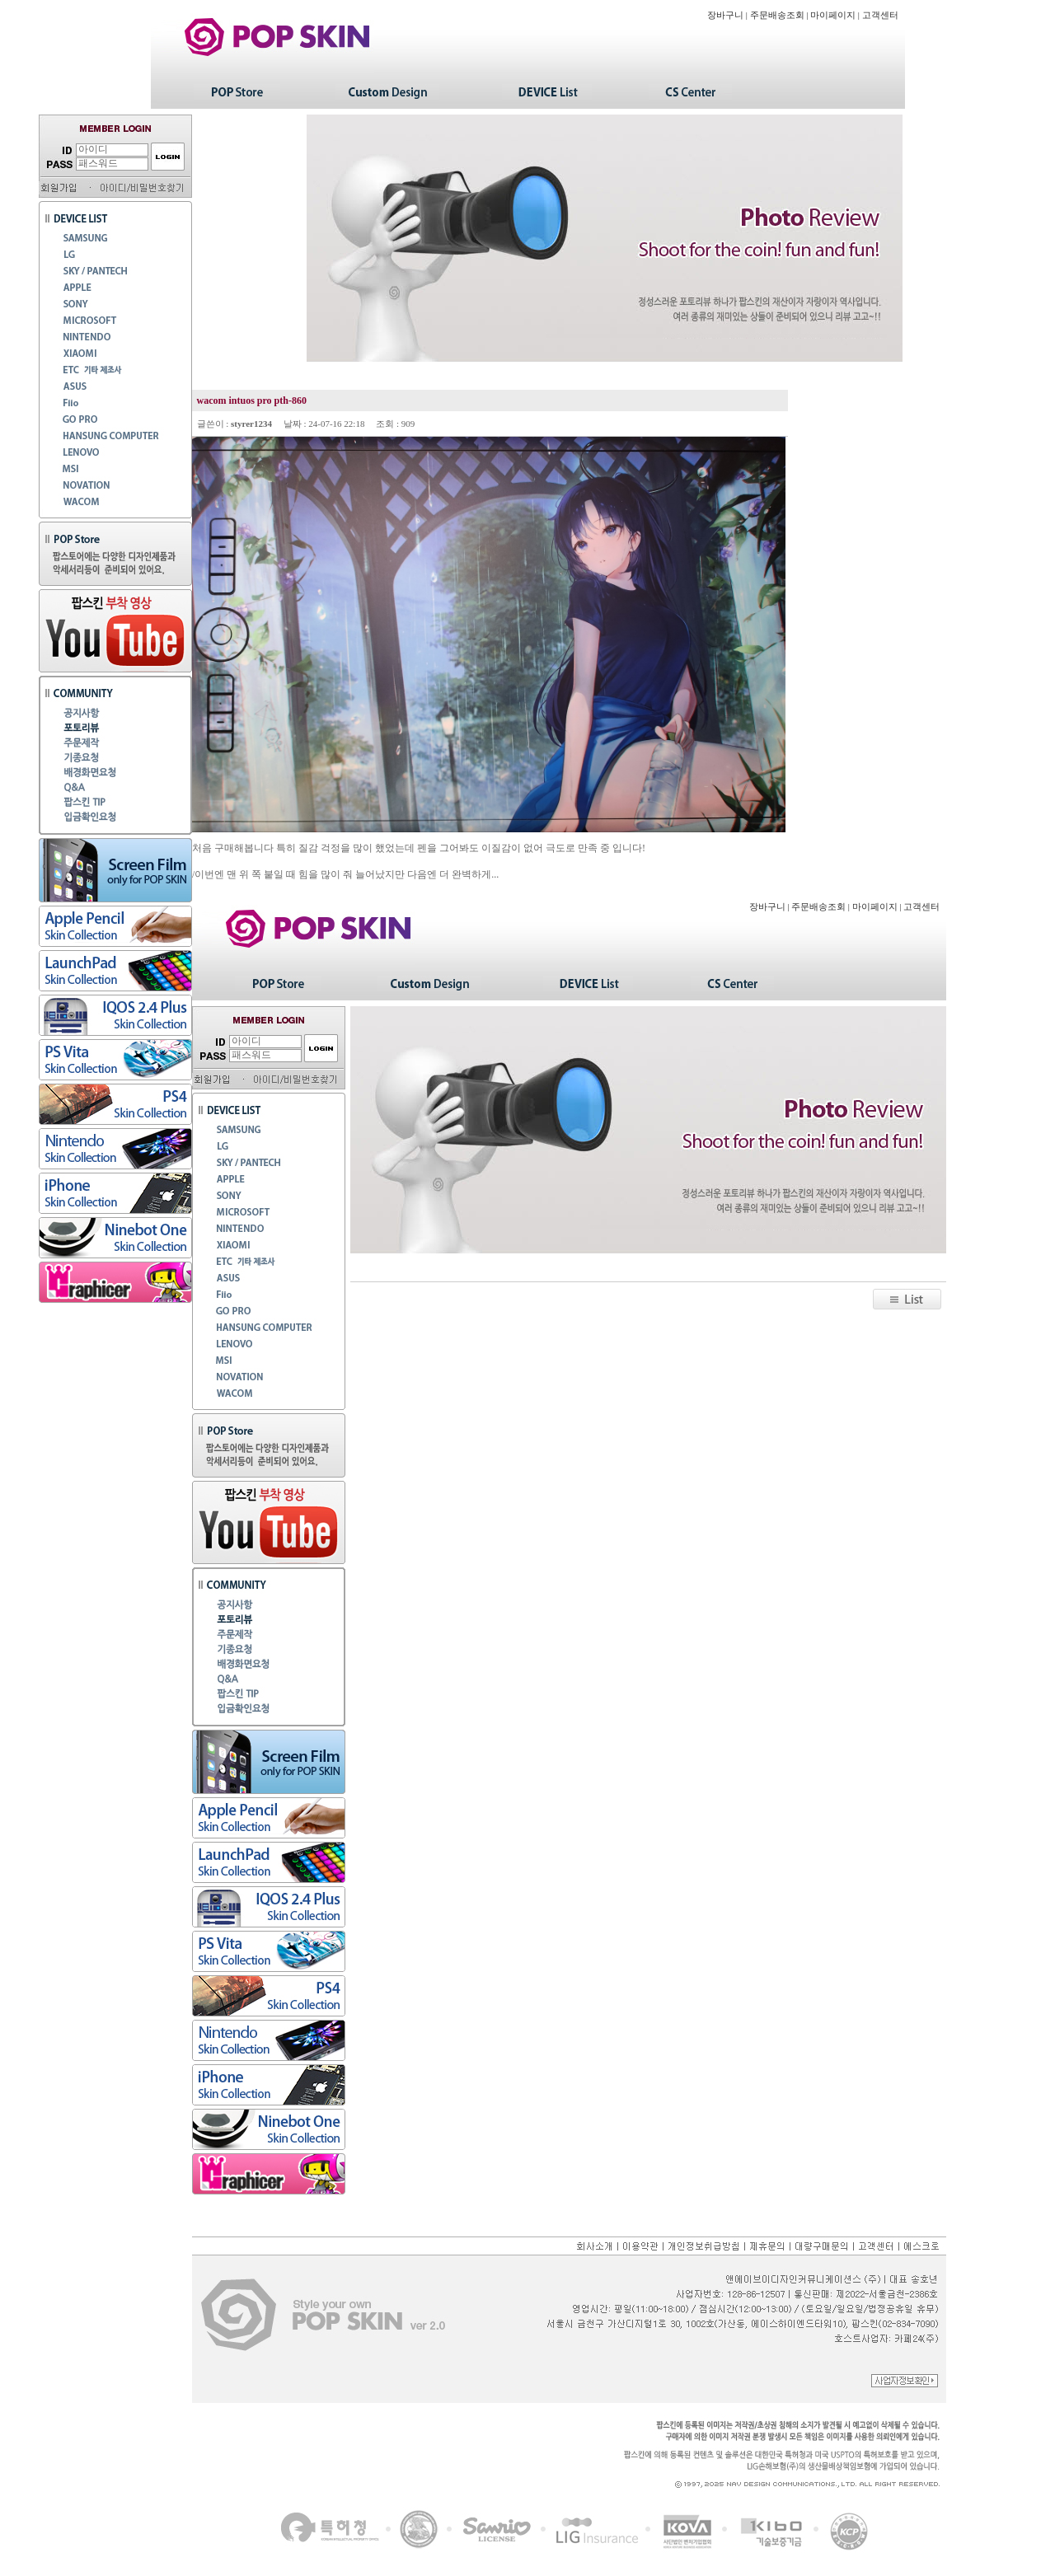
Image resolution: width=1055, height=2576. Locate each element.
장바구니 (725, 15)
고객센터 (880, 15)
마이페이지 (833, 15)
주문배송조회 (777, 15)
